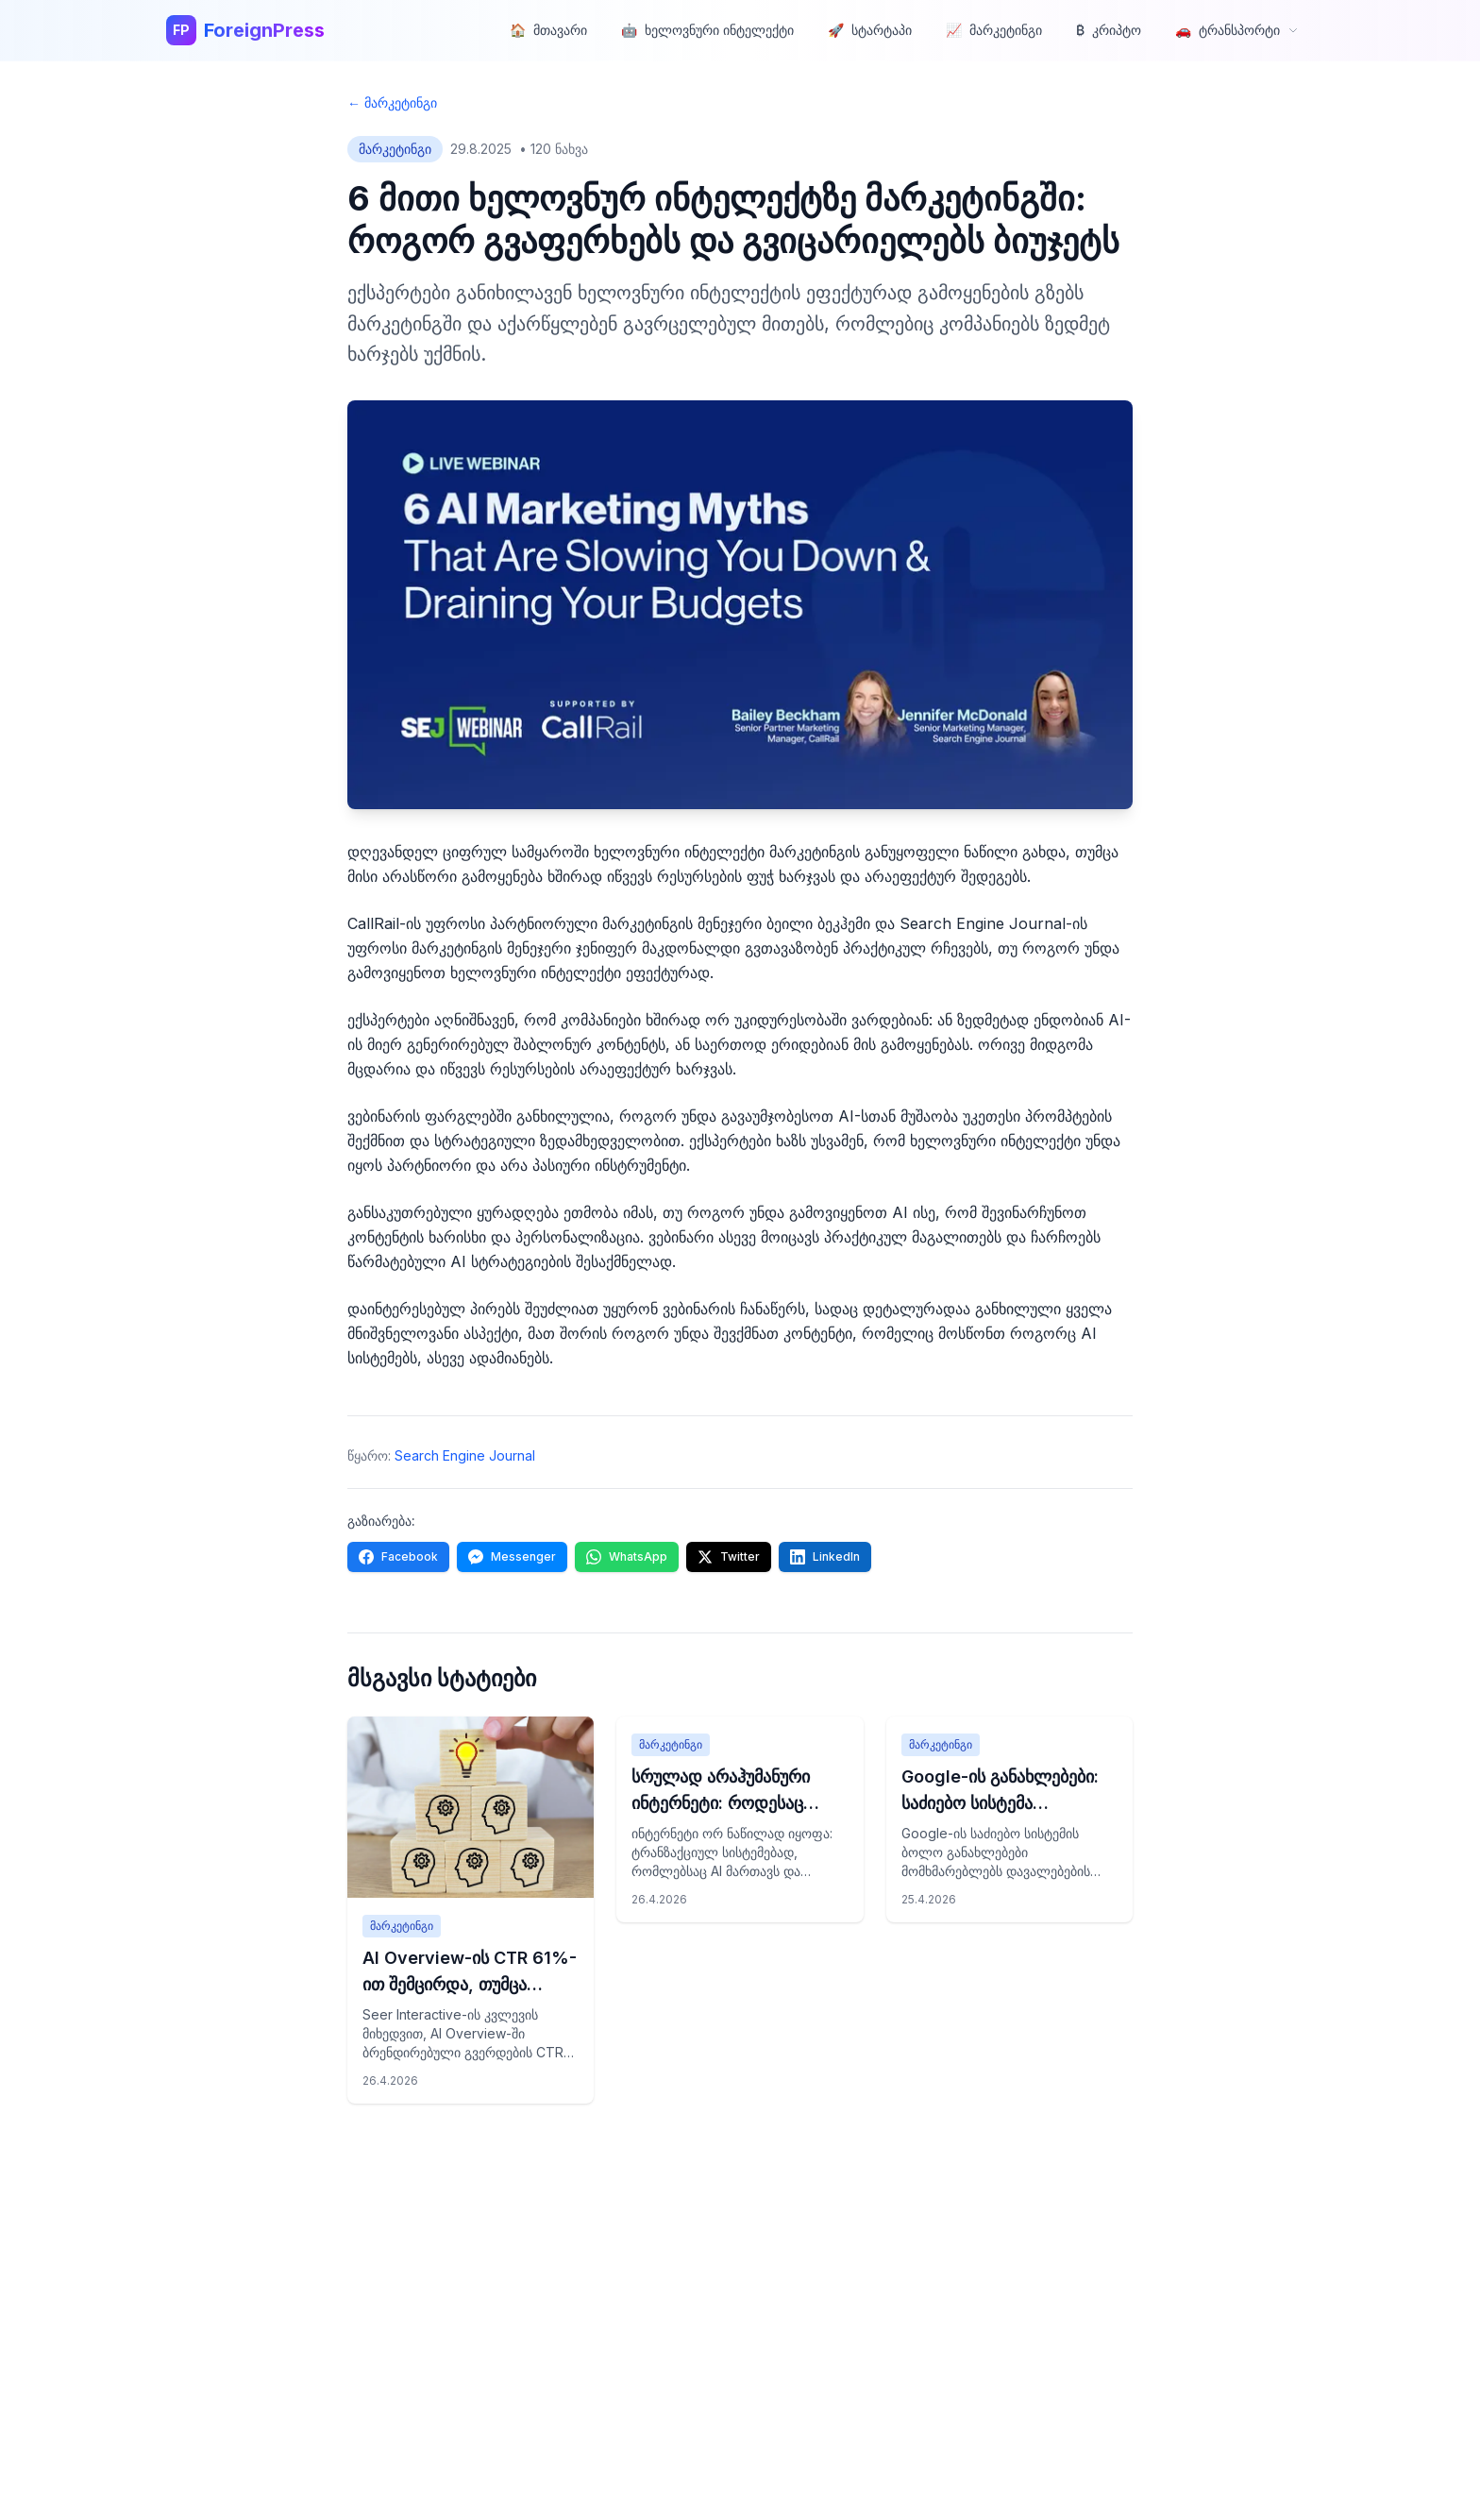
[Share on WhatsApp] (627, 1557)
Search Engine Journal (465, 1455)
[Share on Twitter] (728, 1557)
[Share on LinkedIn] (825, 1557)
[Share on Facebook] (398, 1557)
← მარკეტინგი (392, 102)
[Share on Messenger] (512, 1557)
